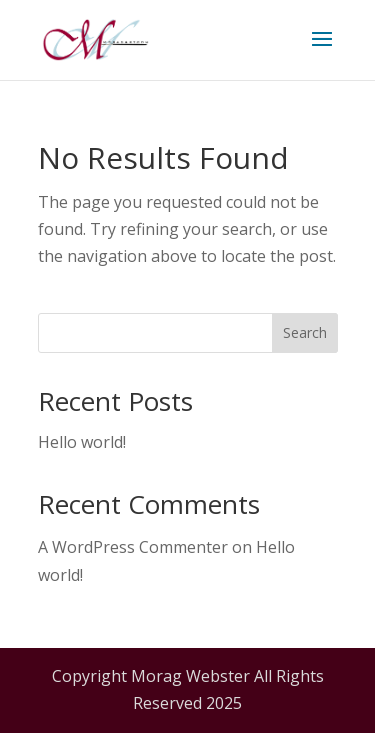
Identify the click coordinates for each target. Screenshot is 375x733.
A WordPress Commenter (133, 547)
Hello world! (82, 442)
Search (305, 332)
